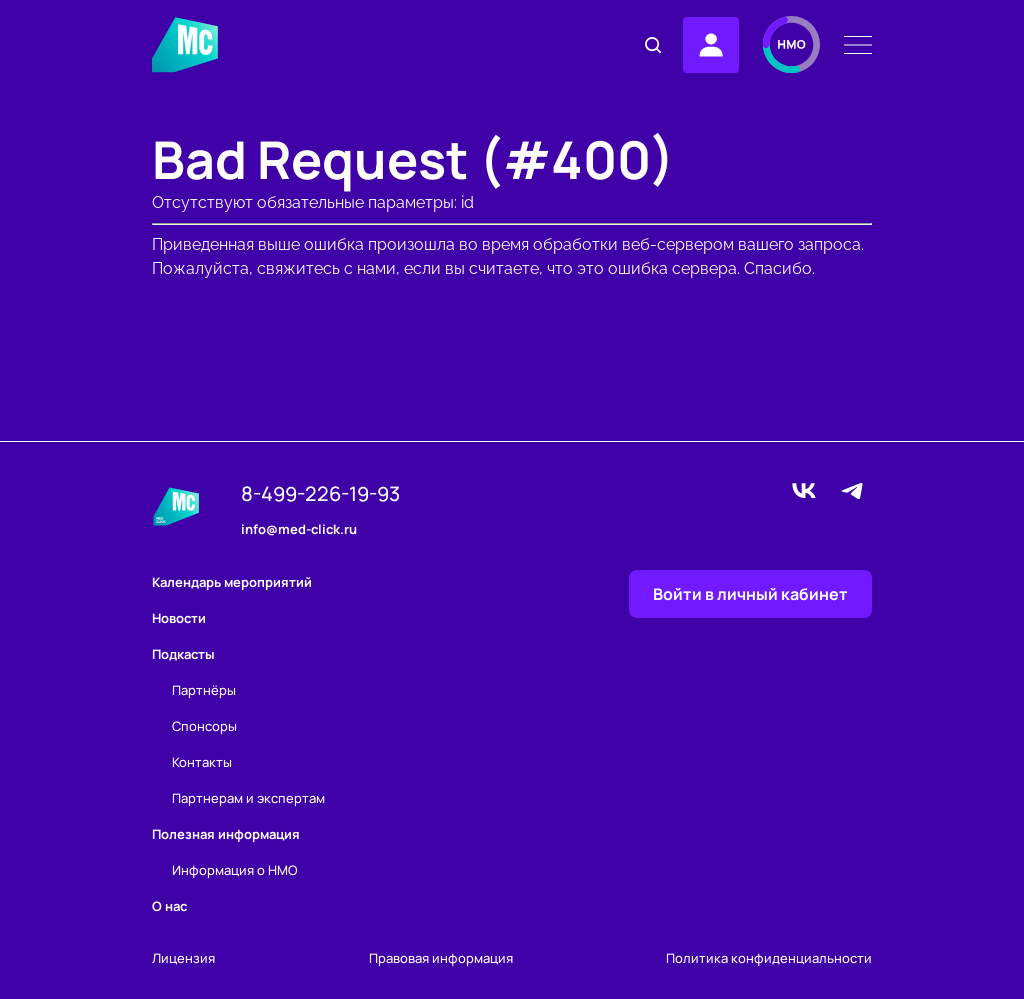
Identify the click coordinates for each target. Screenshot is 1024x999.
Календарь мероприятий (232, 582)
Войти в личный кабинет (750, 594)
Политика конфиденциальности (769, 958)
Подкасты (183, 654)
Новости (179, 618)
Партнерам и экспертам (248, 798)
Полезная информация (226, 834)
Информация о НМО (235, 870)
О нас (169, 906)
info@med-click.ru (299, 530)
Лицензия (183, 958)
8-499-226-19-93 (320, 494)
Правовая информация (441, 958)
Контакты (202, 762)
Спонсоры (204, 726)
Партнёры (204, 690)
